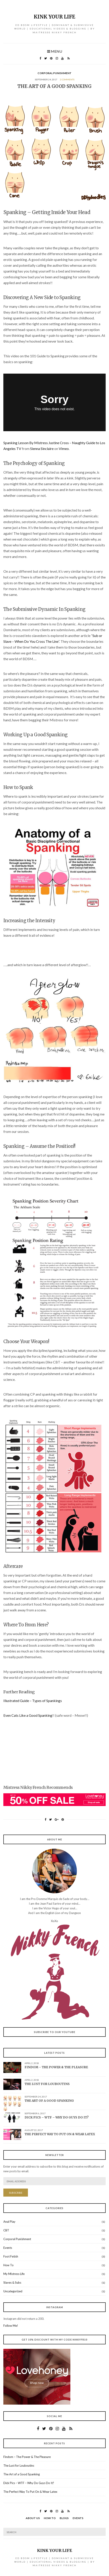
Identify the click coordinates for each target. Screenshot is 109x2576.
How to (50, 2518)
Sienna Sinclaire (42, 448)
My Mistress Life (14, 2274)
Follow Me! (10, 2325)
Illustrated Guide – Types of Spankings (32, 1700)
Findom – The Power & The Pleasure (56, 2067)
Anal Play (9, 2221)
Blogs (64, 2518)
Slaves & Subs (12, 2282)
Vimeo (64, 448)
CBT (6, 2230)
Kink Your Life (54, 17)
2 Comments (67, 79)
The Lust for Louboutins (47, 2084)
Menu (54, 51)
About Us (33, 2518)
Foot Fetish (10, 2256)
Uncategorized (12, 2291)
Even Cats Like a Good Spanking (27, 1715)
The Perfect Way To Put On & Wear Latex (60, 2134)
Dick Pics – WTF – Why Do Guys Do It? (57, 2117)
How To (8, 2265)
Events (7, 2247)
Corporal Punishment (54, 73)
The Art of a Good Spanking (54, 86)
